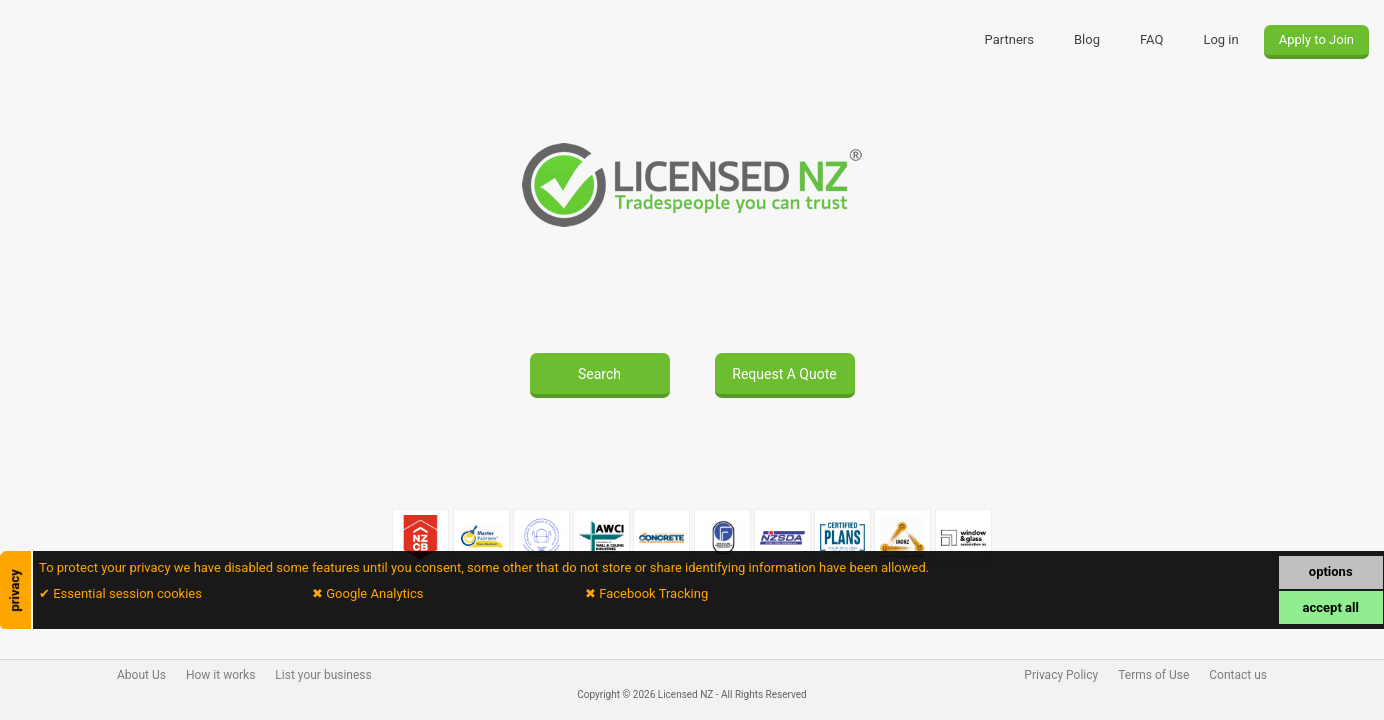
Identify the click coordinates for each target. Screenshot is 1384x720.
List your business (323, 675)
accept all (1331, 607)
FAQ (1151, 39)
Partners (1009, 39)
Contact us (1238, 675)
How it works (220, 675)
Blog (1087, 39)
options (1331, 571)
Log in (1220, 39)
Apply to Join (1316, 39)
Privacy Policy (1061, 675)
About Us (141, 675)
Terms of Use (1153, 675)
